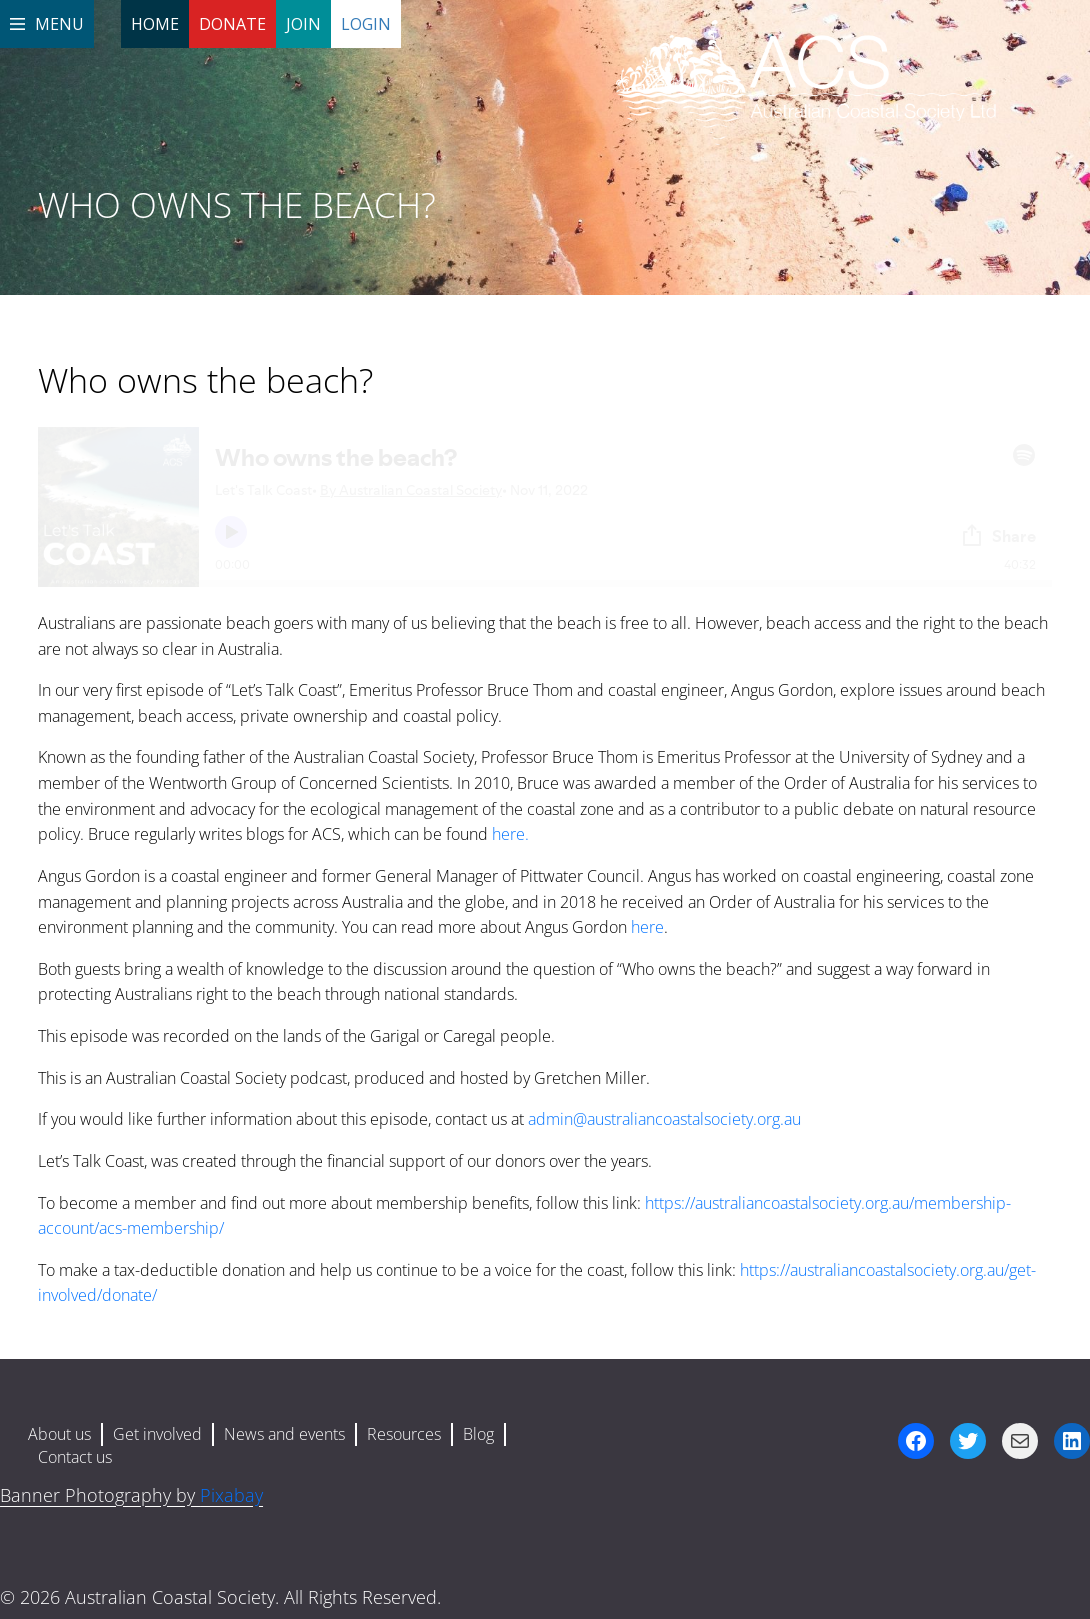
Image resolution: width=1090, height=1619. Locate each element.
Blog (478, 1434)
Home (155, 24)
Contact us (75, 1457)
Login (366, 24)
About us (59, 1434)
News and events (284, 1434)
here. (510, 834)
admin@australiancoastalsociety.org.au (664, 1119)
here (647, 927)
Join (303, 24)
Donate (232, 24)
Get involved (157, 1434)
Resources (404, 1434)
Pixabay (231, 1495)
